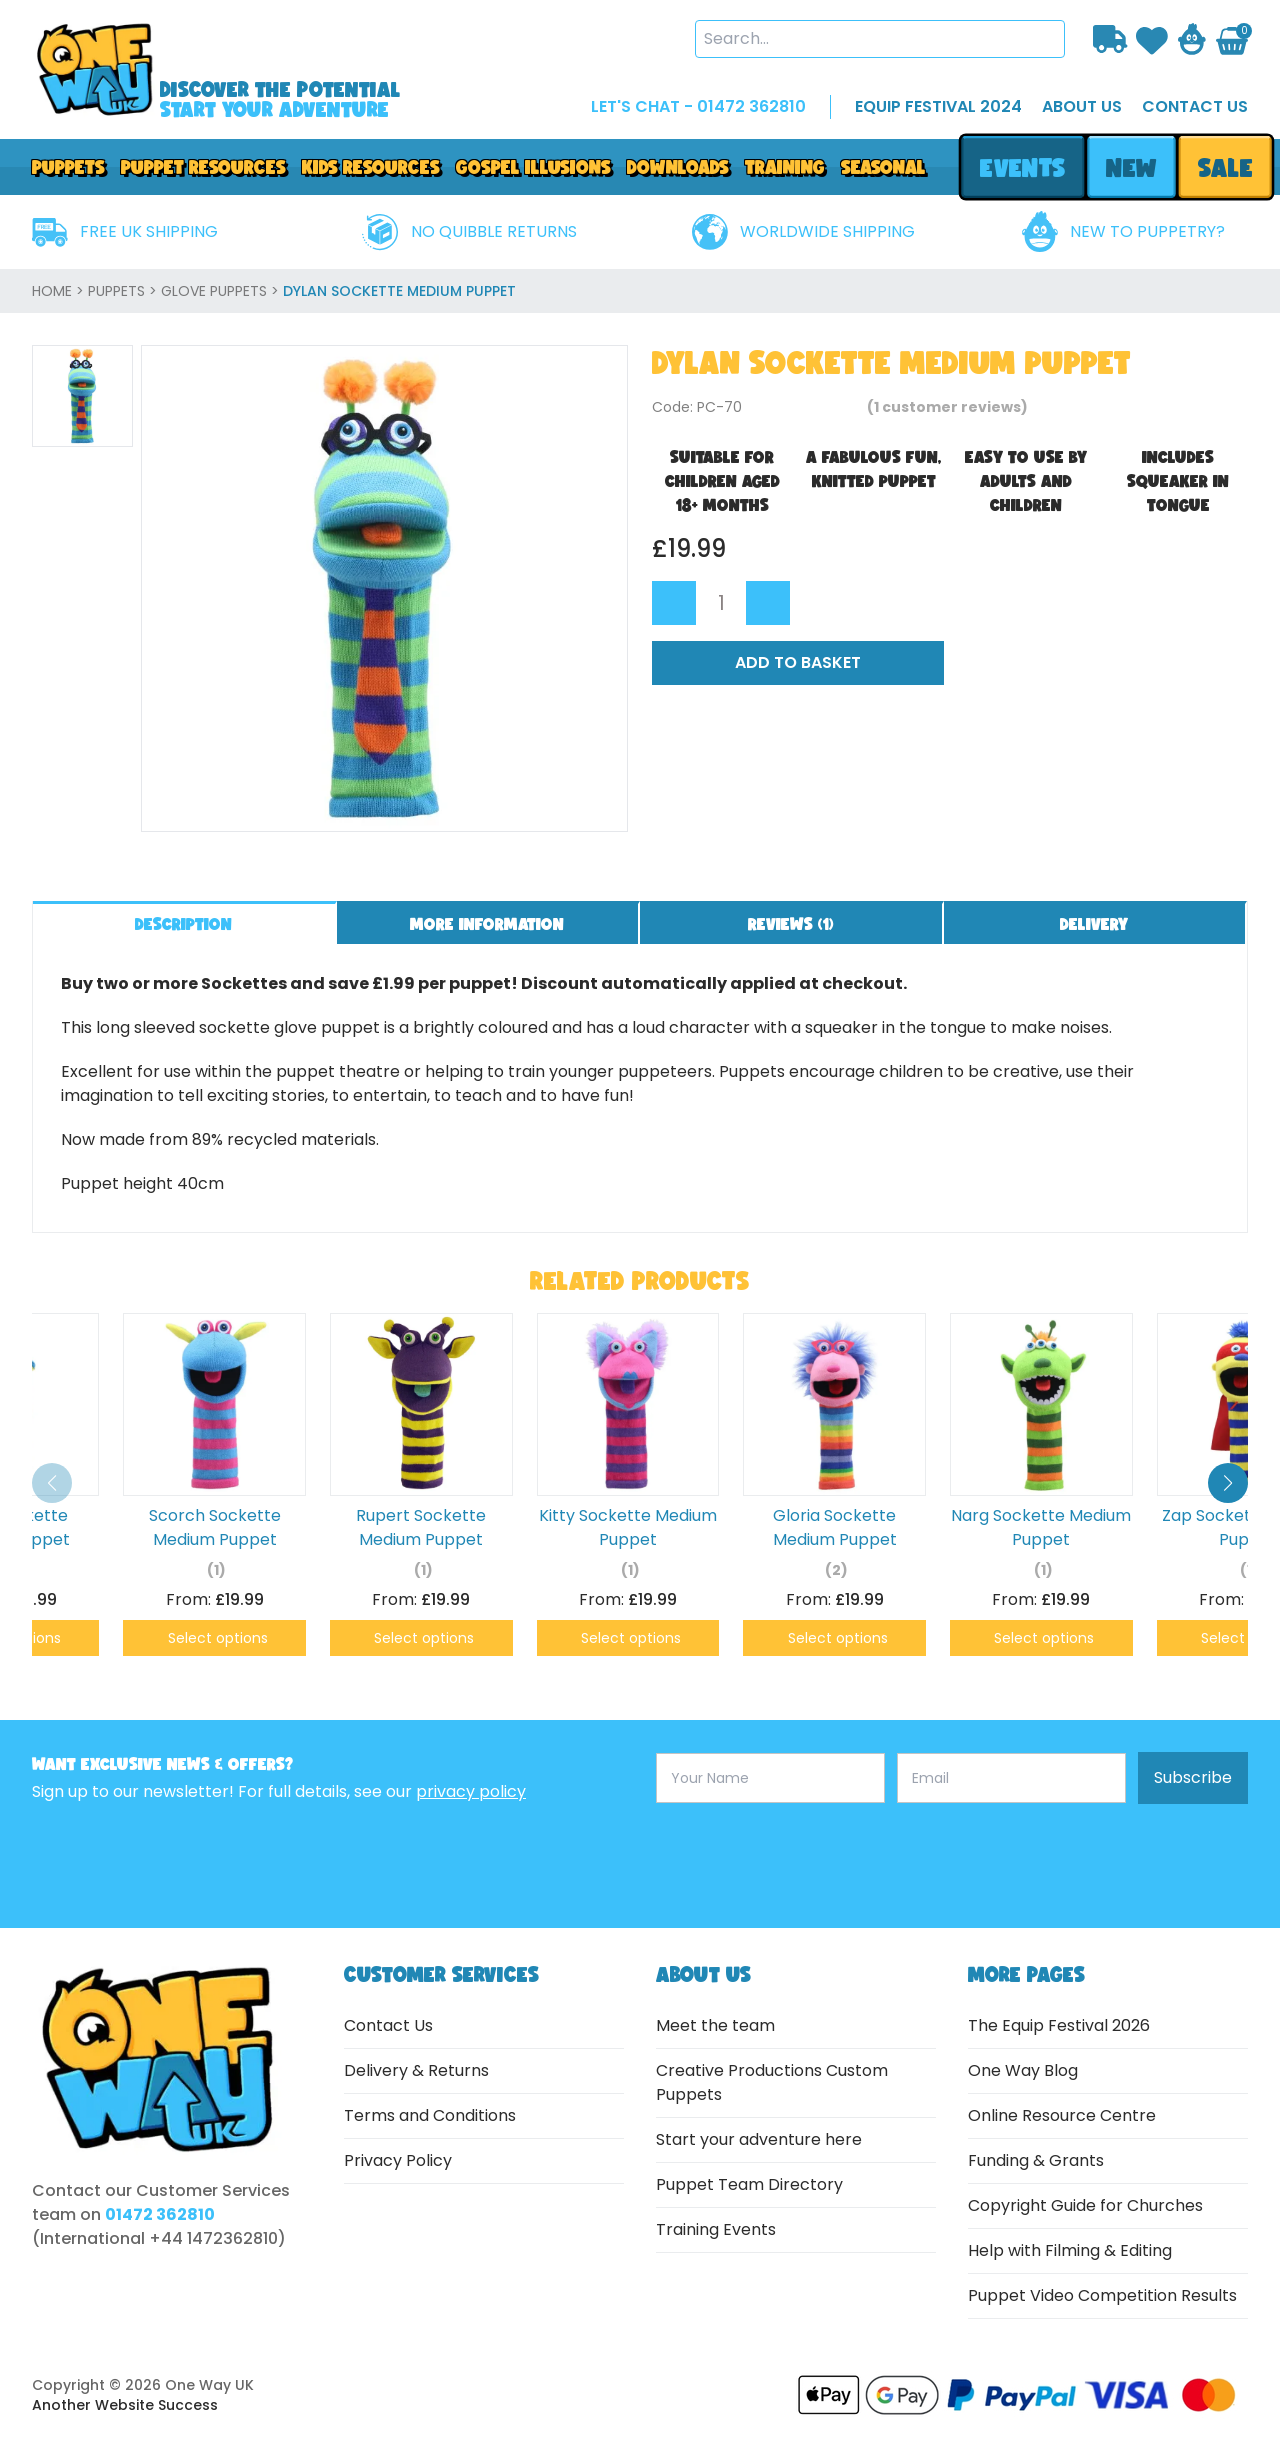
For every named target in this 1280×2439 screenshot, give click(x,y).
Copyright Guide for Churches (1085, 2205)
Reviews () (791, 923)
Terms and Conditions (430, 2115)
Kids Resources (371, 167)
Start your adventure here (759, 2139)
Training (785, 167)
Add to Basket (798, 662)
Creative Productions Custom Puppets (772, 2082)
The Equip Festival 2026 (1059, 2025)
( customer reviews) (947, 407)
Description (183, 923)
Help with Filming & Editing (1070, 2250)
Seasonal (883, 167)
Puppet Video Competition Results (1102, 2295)
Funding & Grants (1036, 2160)
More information (487, 923)
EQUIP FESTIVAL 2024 (938, 106)
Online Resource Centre (1062, 2115)
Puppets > (124, 291)
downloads (678, 167)
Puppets (68, 167)
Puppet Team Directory (749, 2184)
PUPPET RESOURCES (203, 167)
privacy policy (471, 1791)
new (1131, 167)
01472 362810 (160, 2214)
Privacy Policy (398, 2160)
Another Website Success (125, 2405)
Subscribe (1193, 1777)
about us (1082, 106)
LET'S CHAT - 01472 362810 (698, 106)
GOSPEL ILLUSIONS (533, 167)
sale (1225, 167)
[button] (1228, 1483)
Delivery (1094, 923)
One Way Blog (1023, 2070)
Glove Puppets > (222, 291)
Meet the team (715, 2025)
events (1022, 167)
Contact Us (388, 2025)
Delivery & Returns (416, 2070)
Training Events (716, 2229)
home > (60, 291)
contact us (1195, 106)
